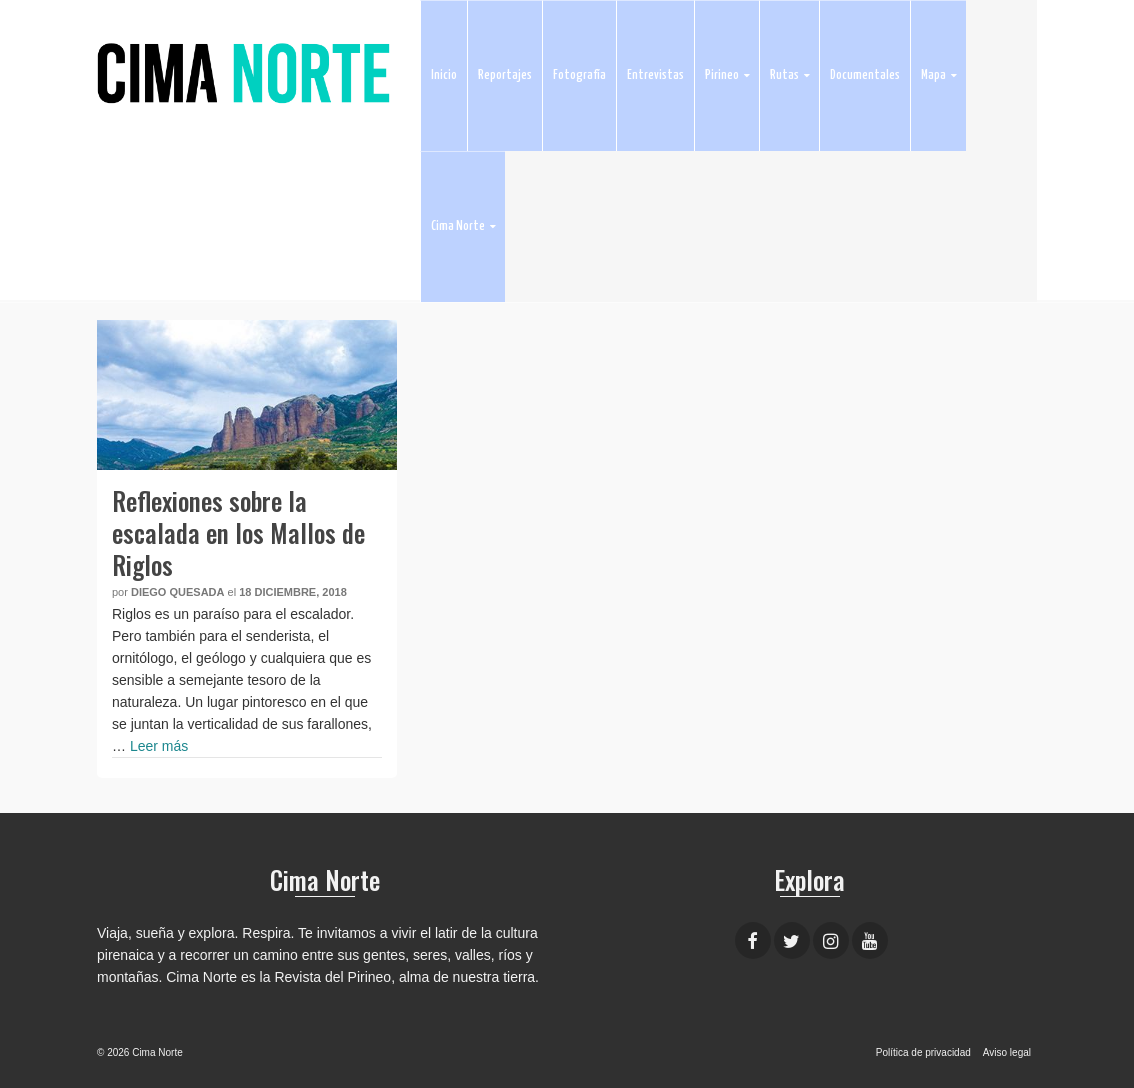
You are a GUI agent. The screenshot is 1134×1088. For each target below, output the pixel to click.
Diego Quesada (178, 592)
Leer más (159, 746)
